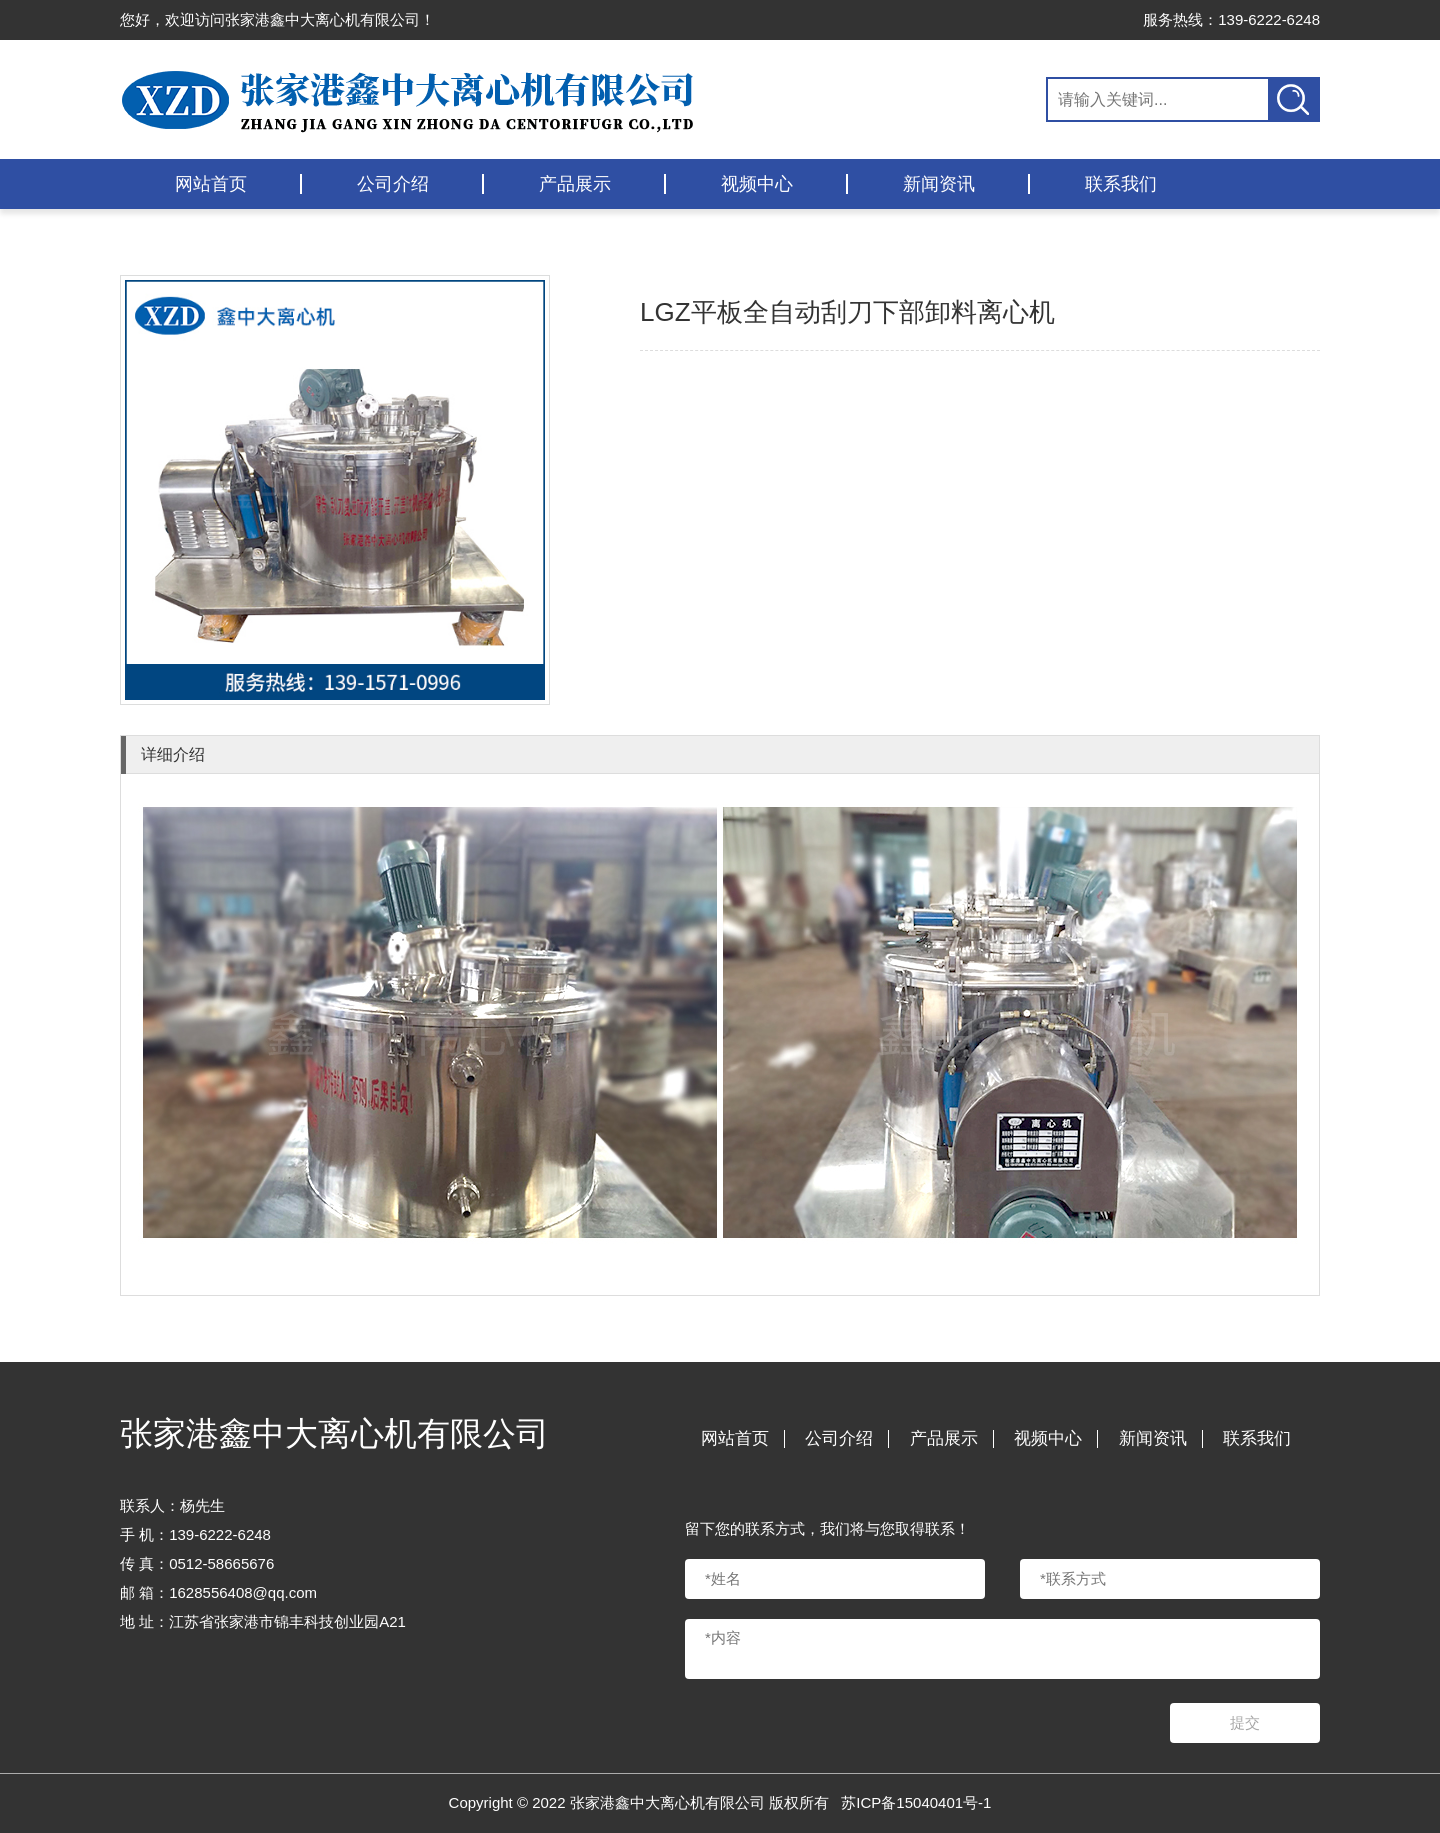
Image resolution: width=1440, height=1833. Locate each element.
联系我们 (1121, 184)
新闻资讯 (939, 184)
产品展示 (575, 184)
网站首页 (211, 184)
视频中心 (757, 184)
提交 (1245, 1722)
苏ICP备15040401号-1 (916, 1802)
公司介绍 (393, 184)
